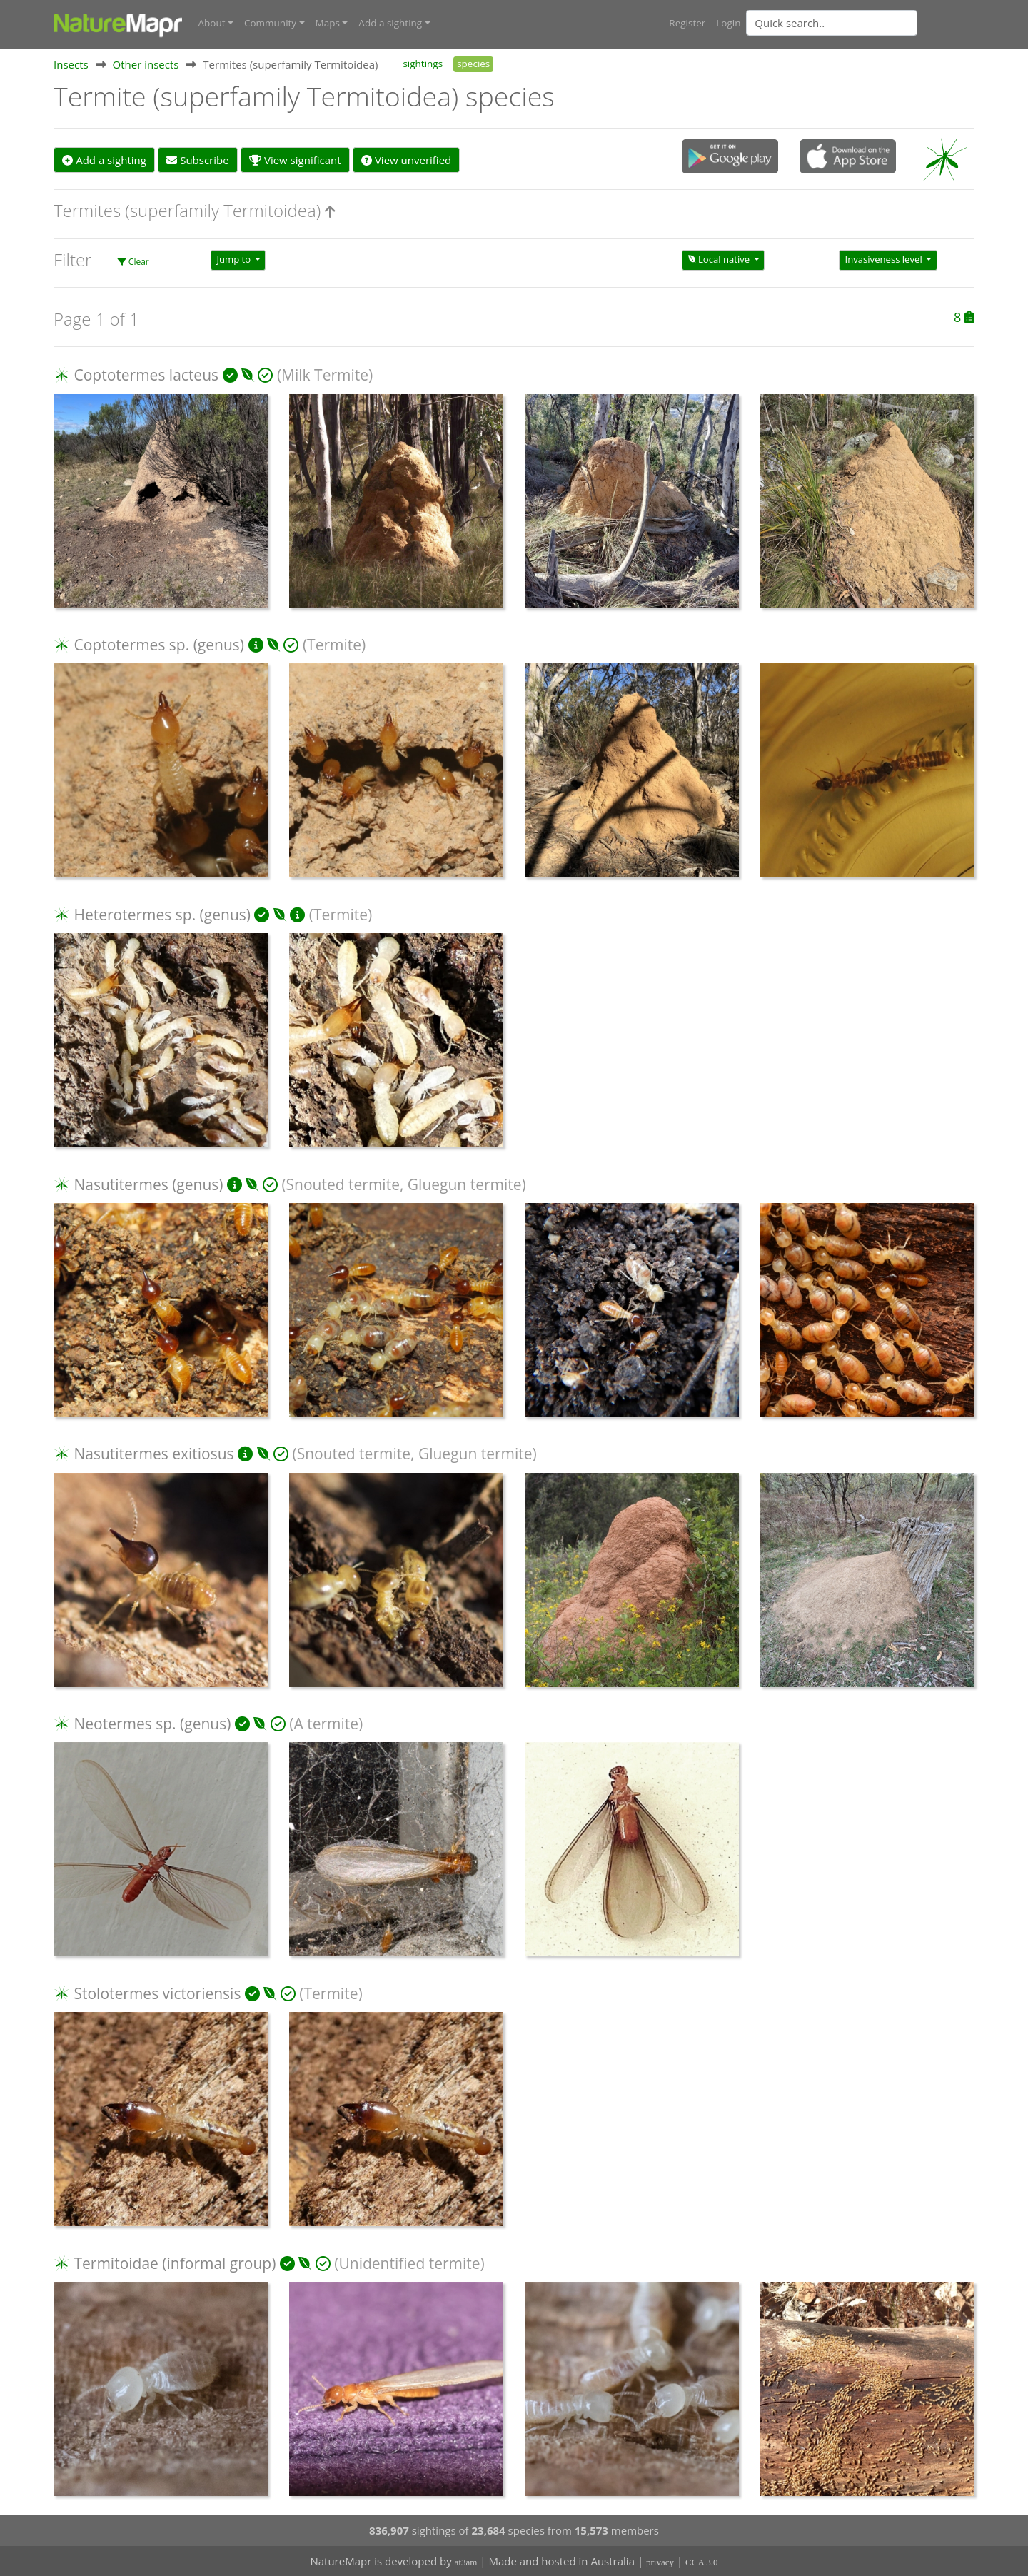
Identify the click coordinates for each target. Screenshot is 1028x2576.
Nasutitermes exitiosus (153, 1454)
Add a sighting (104, 159)
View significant (295, 159)
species (473, 62)
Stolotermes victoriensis (157, 1993)
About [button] (212, 22)
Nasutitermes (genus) (148, 1184)
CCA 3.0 (701, 2562)
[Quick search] (831, 23)
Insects (71, 63)
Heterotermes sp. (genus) (162, 914)
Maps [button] (328, 22)
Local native (720, 259)
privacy (660, 2562)
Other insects (146, 63)
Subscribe (197, 159)
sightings (423, 62)
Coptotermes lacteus (146, 375)
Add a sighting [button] (390, 22)
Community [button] (270, 22)
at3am (466, 2562)
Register (687, 22)
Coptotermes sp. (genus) (159, 644)
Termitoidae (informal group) (175, 2263)
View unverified (406, 159)
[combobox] (860, 23)
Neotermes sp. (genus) (152, 1723)
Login (728, 22)
